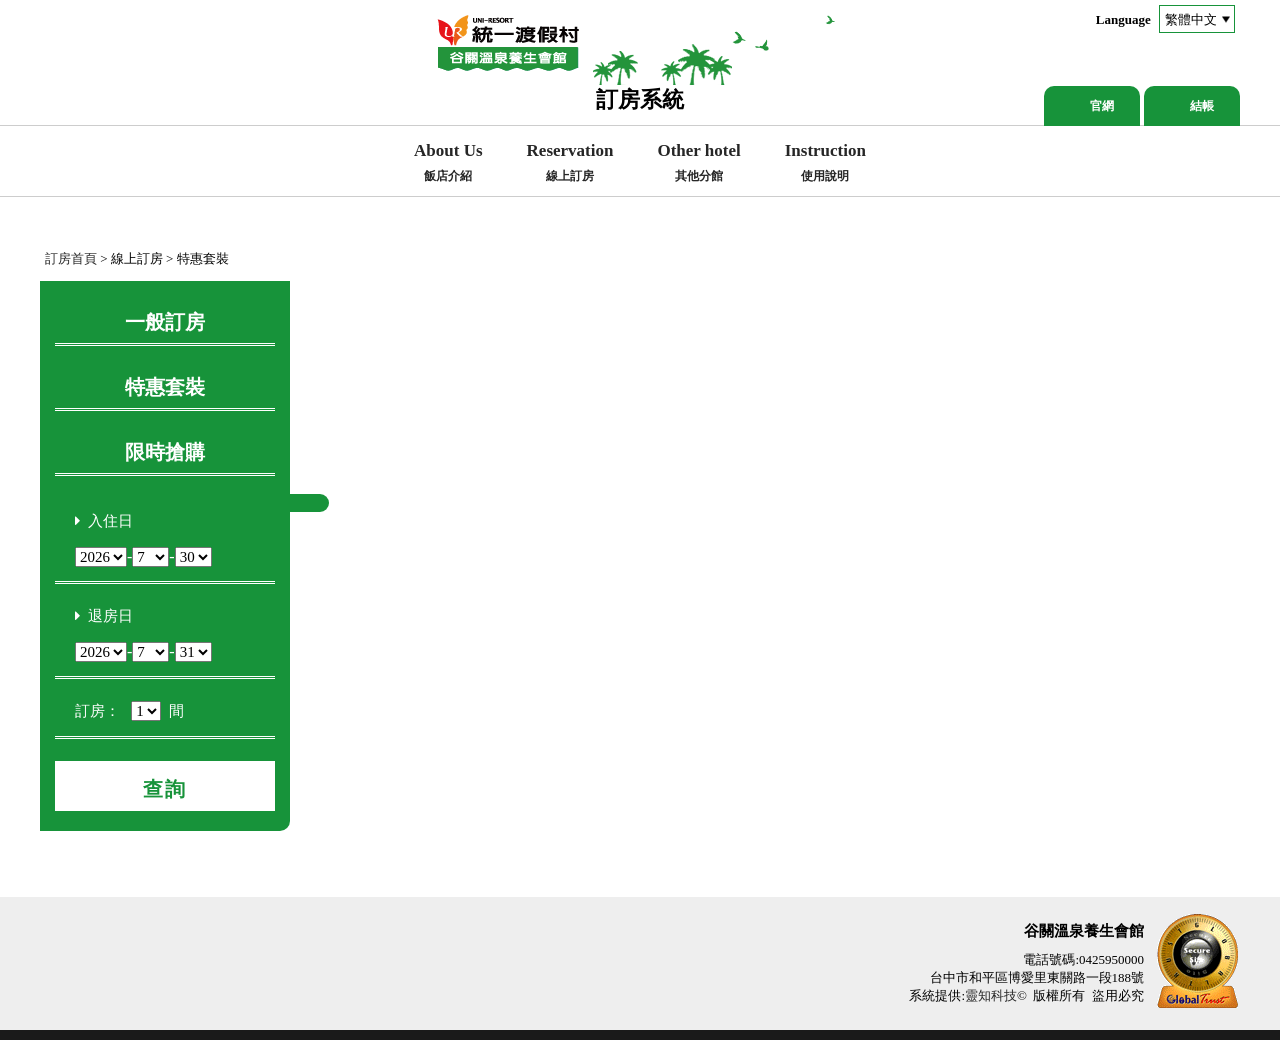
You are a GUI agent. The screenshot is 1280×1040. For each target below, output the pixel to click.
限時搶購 (165, 452)
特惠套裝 (165, 387)
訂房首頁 (71, 258)
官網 (1102, 106)
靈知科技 (991, 995)
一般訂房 (165, 322)
